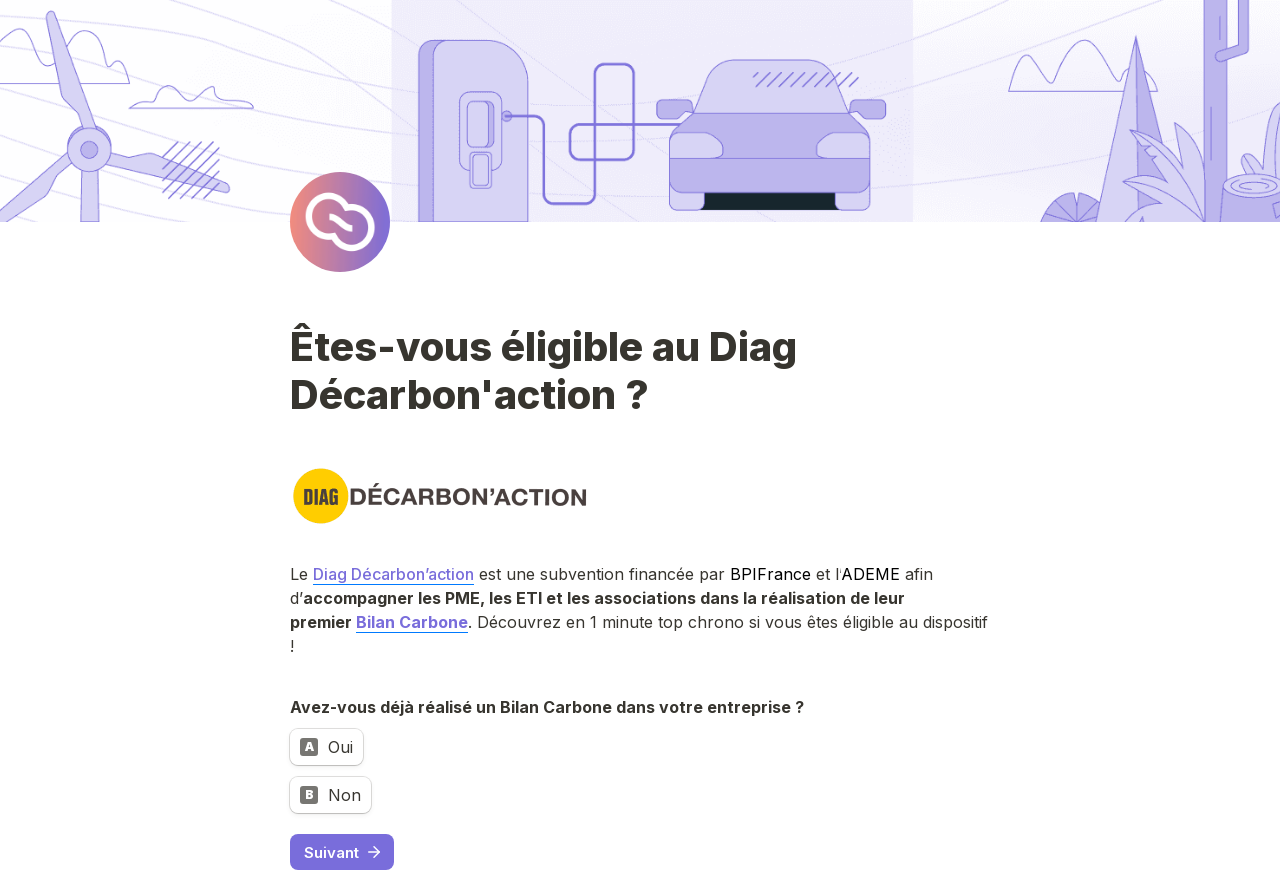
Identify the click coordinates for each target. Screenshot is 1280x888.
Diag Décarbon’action (393, 574)
